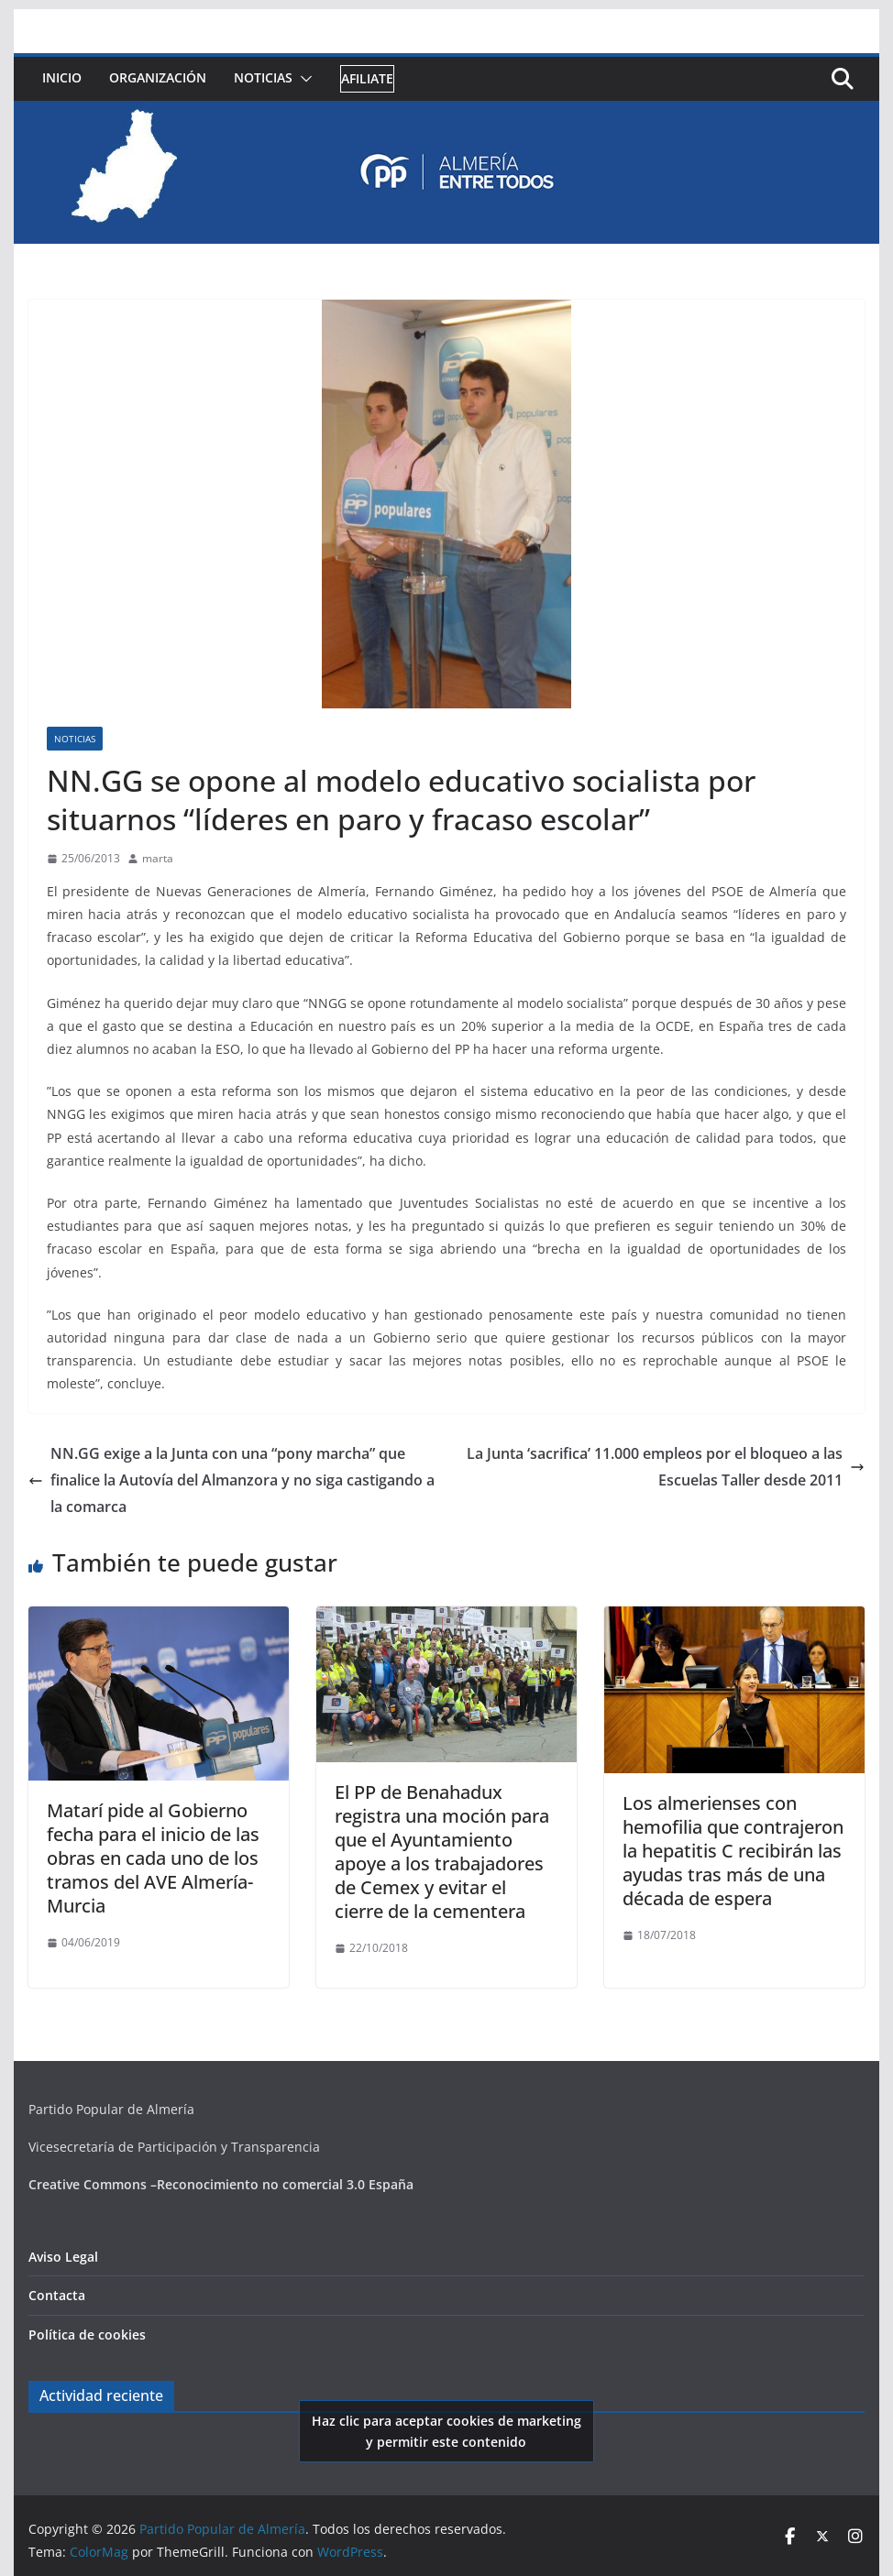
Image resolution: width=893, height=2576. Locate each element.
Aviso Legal (63, 2256)
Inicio (62, 77)
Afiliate (367, 78)
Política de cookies (87, 2334)
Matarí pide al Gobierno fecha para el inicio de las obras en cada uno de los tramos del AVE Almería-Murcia (153, 1858)
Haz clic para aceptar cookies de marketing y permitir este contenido (446, 2431)
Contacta (56, 2295)
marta (157, 858)
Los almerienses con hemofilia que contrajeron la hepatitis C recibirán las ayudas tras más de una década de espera (733, 1851)
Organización (157, 77)
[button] (302, 79)
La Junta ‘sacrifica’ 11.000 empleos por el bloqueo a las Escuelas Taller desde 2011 (666, 1466)
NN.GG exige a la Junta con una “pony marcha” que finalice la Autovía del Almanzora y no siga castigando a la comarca (231, 1480)
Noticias (263, 77)
